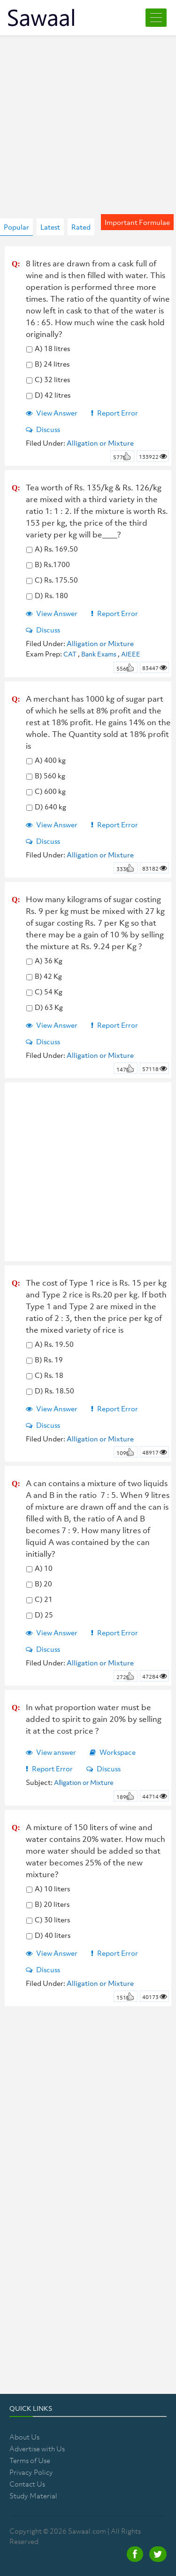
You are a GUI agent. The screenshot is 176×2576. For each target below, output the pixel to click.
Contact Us (27, 2483)
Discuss (43, 429)
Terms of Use (29, 2460)
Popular (16, 227)
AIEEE (130, 653)
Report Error (114, 412)
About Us (24, 2436)
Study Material (33, 2495)
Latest (50, 227)
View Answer (51, 412)
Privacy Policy (31, 2472)
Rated (81, 227)
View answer (51, 1752)
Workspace (113, 1752)
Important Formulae (137, 222)
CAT (70, 653)
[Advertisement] (88, 117)
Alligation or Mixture (100, 443)
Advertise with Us (37, 2448)
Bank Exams (98, 653)
